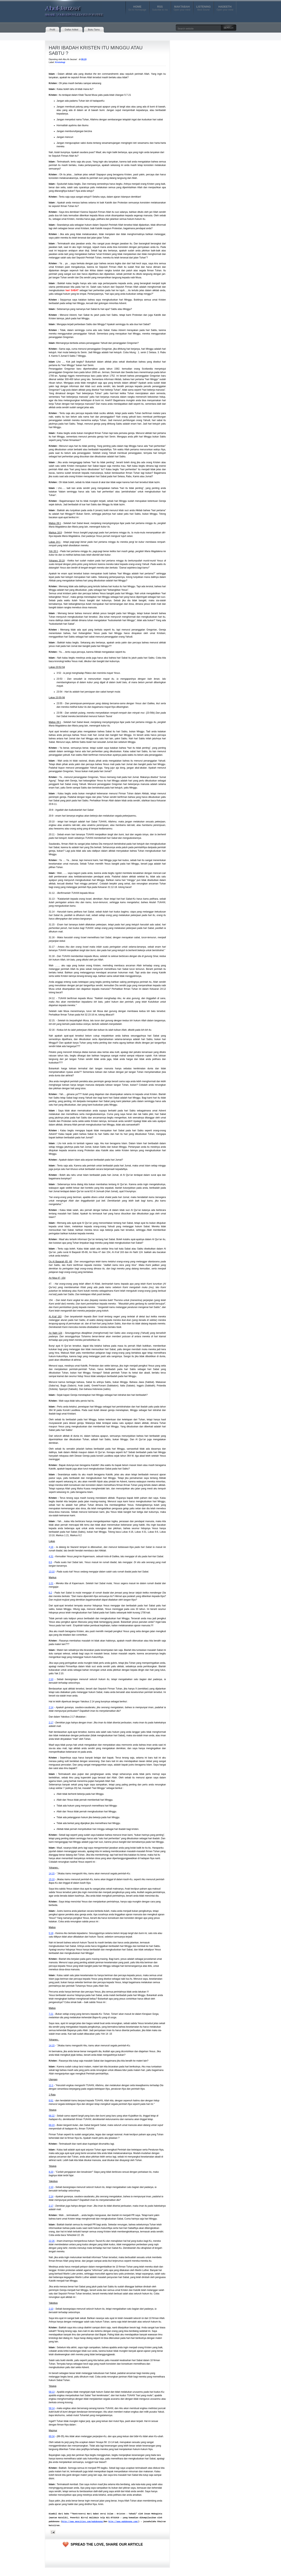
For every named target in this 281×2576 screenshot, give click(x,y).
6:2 (50, 1592)
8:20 (51, 2172)
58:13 (52, 2392)
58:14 (52, 2408)
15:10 (52, 1879)
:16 (51, 1547)
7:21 (51, 2014)
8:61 (51, 2100)
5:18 (51, 1933)
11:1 (51, 2085)
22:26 (52, 2241)
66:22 (52, 2115)
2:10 (51, 1679)
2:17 (51, 1722)
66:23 (52, 2125)
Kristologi (60, 62)
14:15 (52, 1873)
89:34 (52, 2436)
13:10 (52, 1571)
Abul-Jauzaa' (70, 9)
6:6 (50, 1562)
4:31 (51, 1556)
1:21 (51, 1583)
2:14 (51, 1707)
